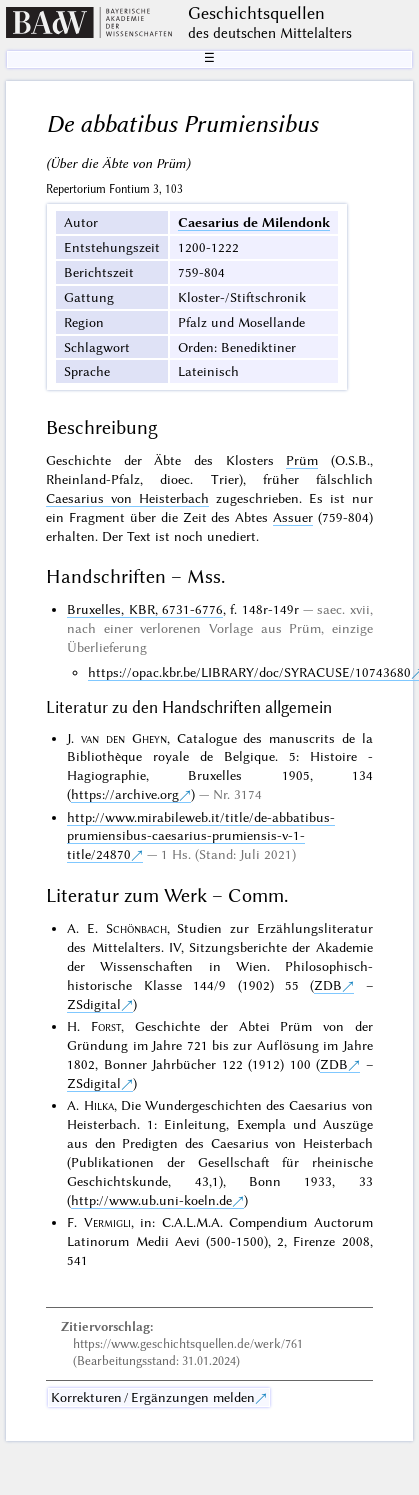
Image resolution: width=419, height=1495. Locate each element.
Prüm (302, 460)
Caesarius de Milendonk (254, 222)
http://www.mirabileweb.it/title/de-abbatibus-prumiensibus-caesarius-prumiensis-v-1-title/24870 (201, 836)
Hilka (99, 1105)
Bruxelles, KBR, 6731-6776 (145, 609)
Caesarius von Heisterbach (127, 498)
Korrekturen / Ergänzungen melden (153, 1397)
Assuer (293, 517)
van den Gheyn (124, 738)
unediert (231, 536)
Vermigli (107, 1222)
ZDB (328, 985)
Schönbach (136, 928)
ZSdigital (94, 1004)
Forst (106, 1026)
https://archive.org (125, 794)
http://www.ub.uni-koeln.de (151, 1200)
